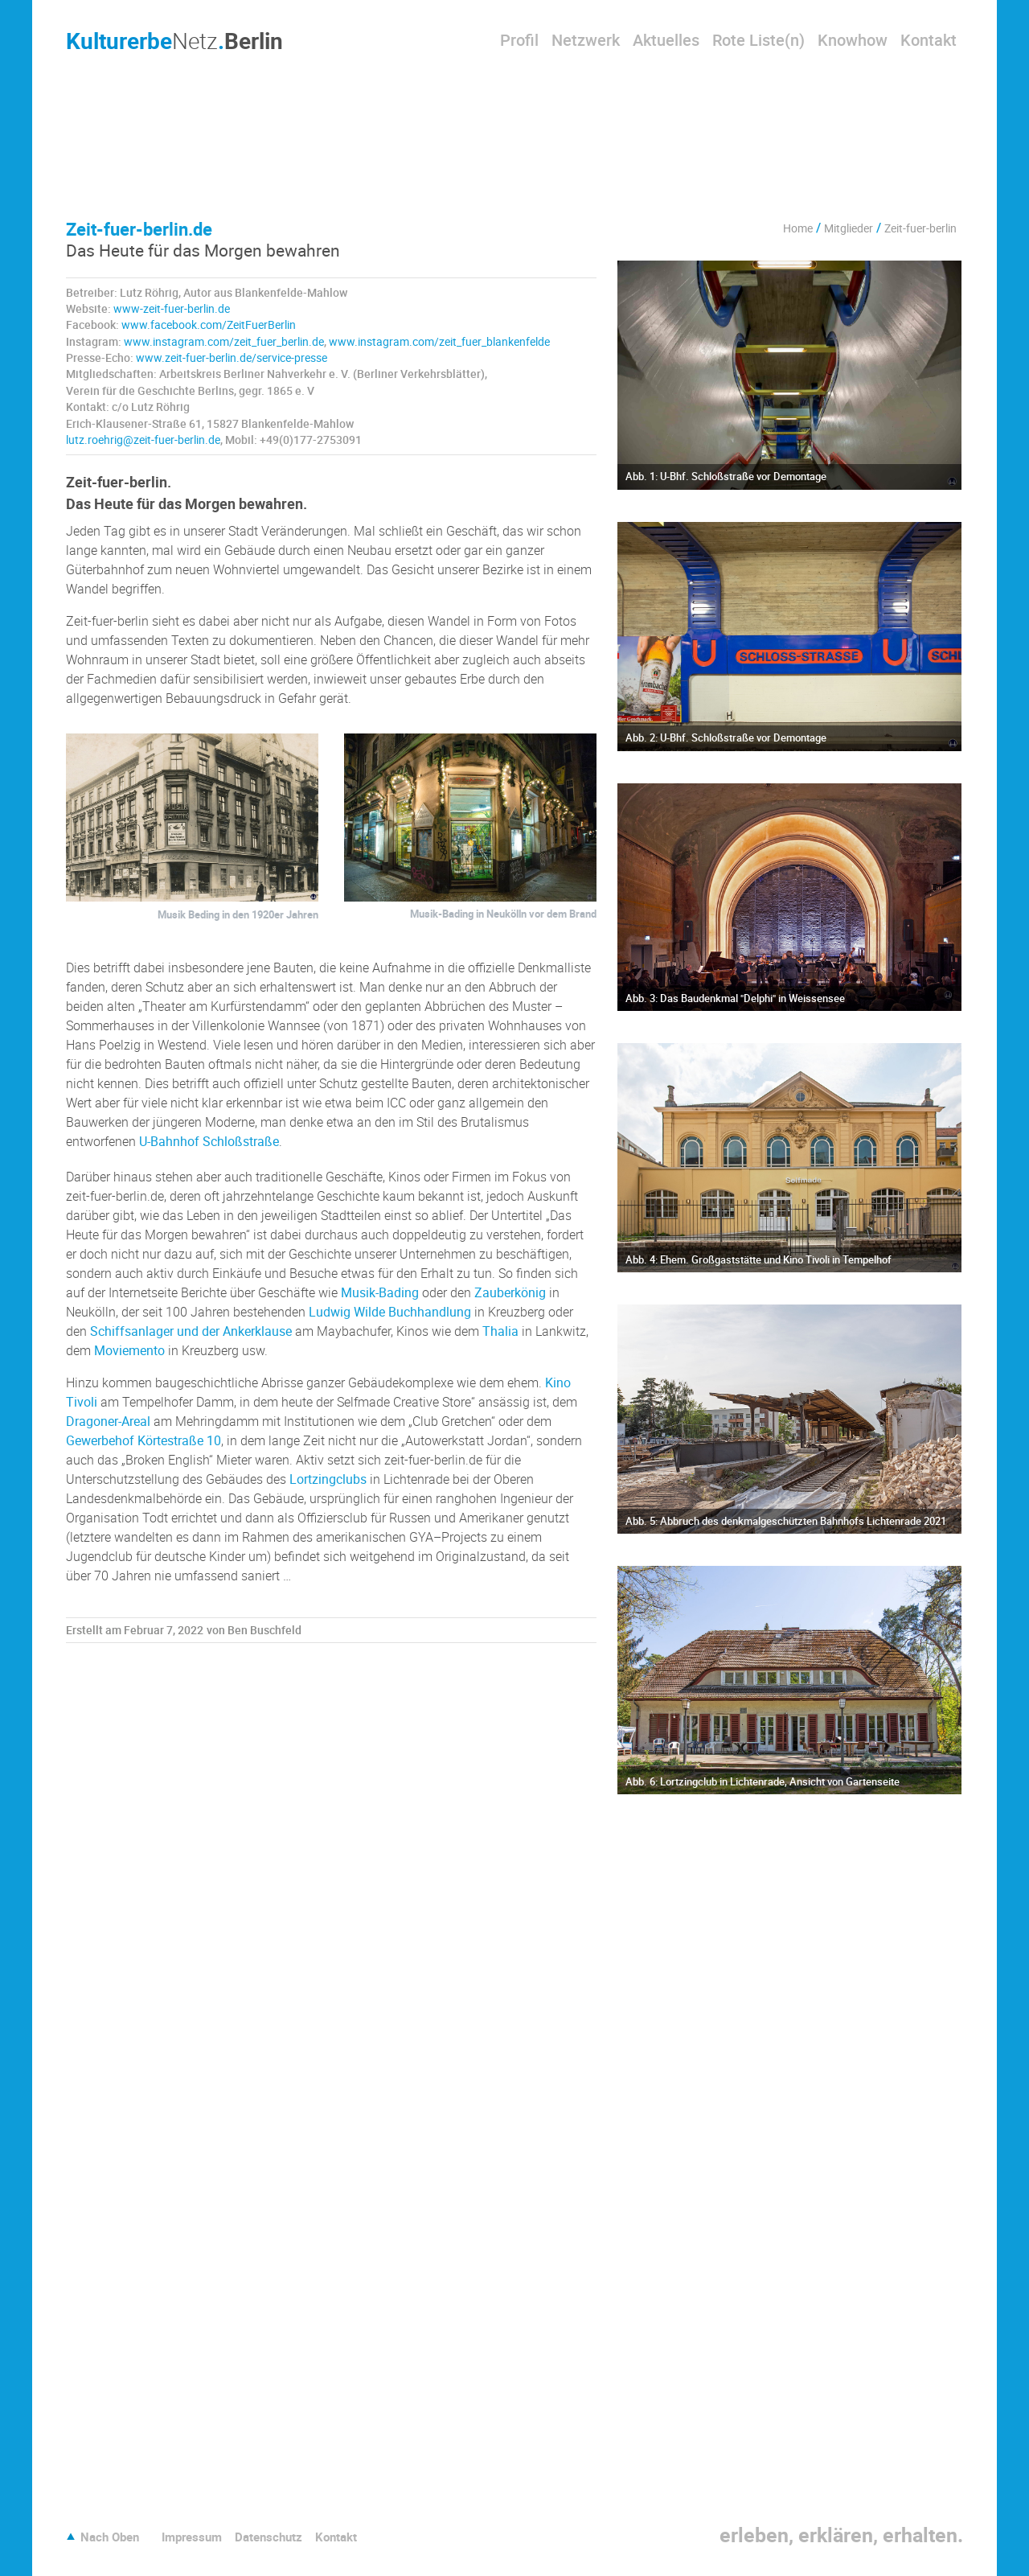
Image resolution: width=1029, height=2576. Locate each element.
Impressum (192, 2537)
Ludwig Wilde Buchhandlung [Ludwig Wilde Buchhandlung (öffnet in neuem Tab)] (390, 1312)
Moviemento (129, 1350)
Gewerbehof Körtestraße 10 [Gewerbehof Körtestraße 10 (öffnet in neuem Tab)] (143, 1440)
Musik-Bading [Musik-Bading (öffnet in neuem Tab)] (380, 1292)
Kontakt (928, 40)
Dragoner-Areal (108, 1421)
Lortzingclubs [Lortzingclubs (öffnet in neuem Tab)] (328, 1479)
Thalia (500, 1331)
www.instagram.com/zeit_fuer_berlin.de (224, 342)
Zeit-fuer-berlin (920, 228)
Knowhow (853, 40)
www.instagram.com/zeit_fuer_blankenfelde (439, 342)
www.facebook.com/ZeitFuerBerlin (208, 325)
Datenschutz (268, 2537)
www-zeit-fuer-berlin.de (171, 309)
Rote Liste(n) (758, 40)
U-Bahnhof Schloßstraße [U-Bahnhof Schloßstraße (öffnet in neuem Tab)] (209, 1141)
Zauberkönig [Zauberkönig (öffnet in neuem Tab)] (510, 1292)
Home (798, 228)
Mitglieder (848, 228)
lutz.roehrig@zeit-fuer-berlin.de (143, 440)
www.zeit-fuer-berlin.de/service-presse (231, 358)
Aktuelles (666, 40)
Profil (519, 40)
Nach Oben (109, 2537)
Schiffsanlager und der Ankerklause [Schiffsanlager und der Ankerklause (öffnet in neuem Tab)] (191, 1331)
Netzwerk (585, 40)
